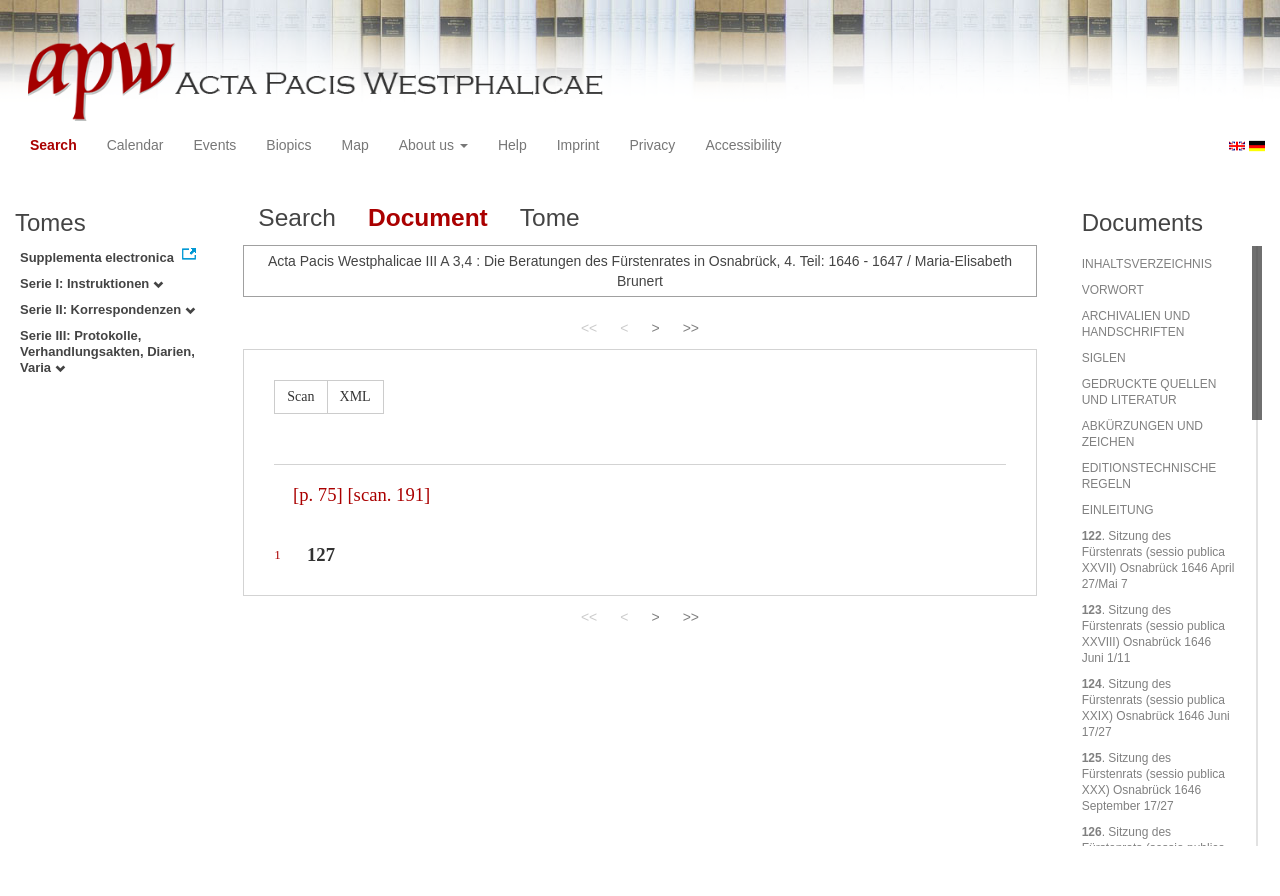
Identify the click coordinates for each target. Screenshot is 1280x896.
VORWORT (1113, 290)
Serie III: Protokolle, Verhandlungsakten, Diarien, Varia (107, 351)
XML (355, 396)
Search (53, 145)
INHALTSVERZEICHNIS (1147, 264)
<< (589, 328)
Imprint (578, 145)
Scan (300, 396)
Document (428, 217)
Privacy (652, 145)
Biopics (288, 145)
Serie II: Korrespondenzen (107, 309)
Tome (550, 217)
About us (433, 145)
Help (512, 145)
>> (691, 328)
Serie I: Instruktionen (91, 283)
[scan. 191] (388, 494)
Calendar (135, 145)
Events (215, 145)
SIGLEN (1104, 358)
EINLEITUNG (1118, 510)
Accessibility (743, 145)
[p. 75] (318, 494)
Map (354, 145)
